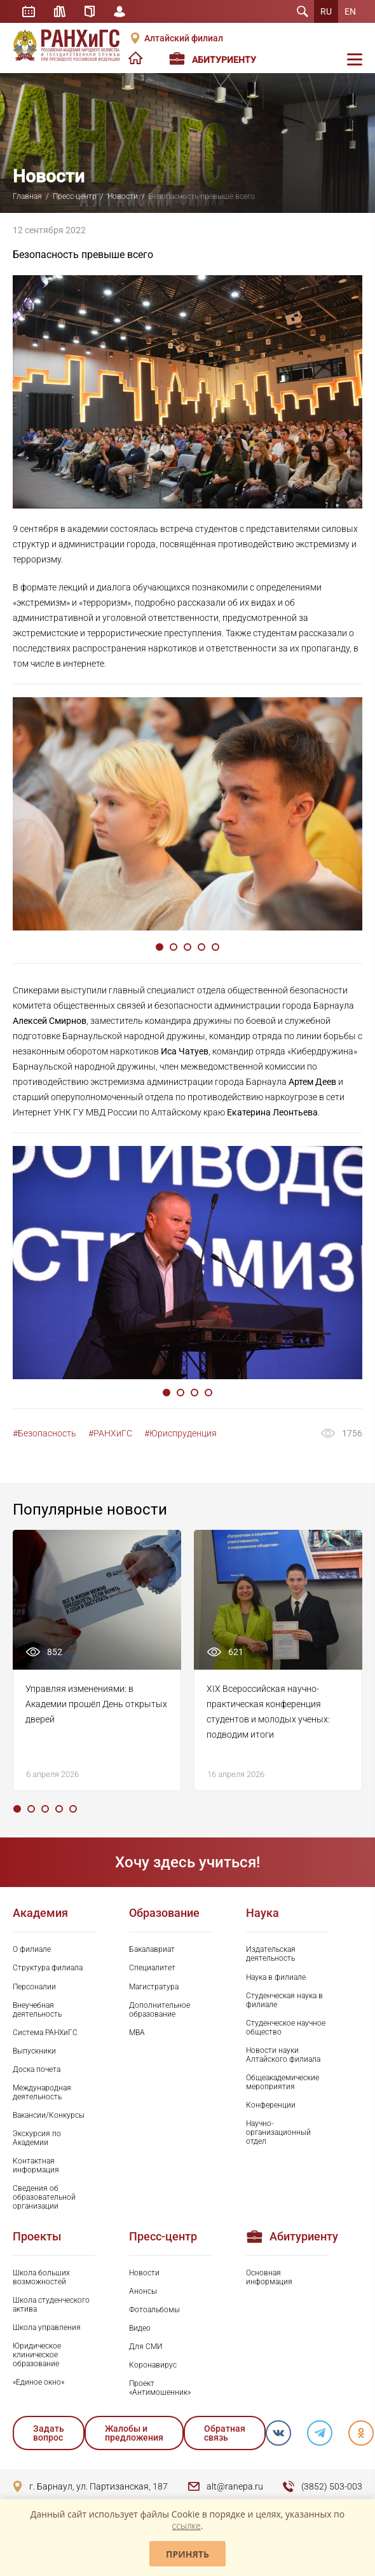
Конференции (271, 2105)
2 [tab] (173, 947)
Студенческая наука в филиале (284, 2000)
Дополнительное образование (159, 2010)
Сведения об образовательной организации (44, 2197)
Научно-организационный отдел (278, 2132)
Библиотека (59, 11)
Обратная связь (224, 2433)
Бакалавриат (152, 1949)
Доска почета (36, 2069)
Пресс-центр (75, 196)
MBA (137, 2032)
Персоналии (34, 1986)
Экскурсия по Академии (37, 2138)
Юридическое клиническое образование (37, 2354)
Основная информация (269, 2277)
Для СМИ (146, 2346)
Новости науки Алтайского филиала (283, 2055)
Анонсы (143, 2291)
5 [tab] (215, 947)
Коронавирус (153, 2365)
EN (350, 11)
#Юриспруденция (180, 1433)
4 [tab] (201, 947)
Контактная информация (36, 2165)
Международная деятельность (42, 2092)
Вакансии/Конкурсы (49, 2115)
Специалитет (152, 1967)
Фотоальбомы (154, 2309)
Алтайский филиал (183, 38)
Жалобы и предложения (134, 2433)
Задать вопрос (48, 2433)
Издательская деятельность (271, 1954)
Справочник (89, 11)
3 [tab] (187, 947)
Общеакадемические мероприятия (282, 2082)
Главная (27, 196)
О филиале (32, 1949)
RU (326, 11)
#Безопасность (44, 1433)
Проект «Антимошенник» (160, 2388)
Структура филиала (48, 1967)
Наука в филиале (276, 1977)
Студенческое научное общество (285, 2027)
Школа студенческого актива (51, 2305)
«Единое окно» (38, 2382)
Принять (187, 2554)
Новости (122, 196)
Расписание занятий (28, 11)
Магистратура (154, 1986)
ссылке (186, 2525)
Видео (140, 2328)
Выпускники (34, 2051)
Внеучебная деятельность (37, 2010)
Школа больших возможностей (41, 2277)
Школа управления (47, 2327)
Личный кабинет (119, 11)
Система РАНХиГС (45, 2032)
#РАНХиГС (110, 1433)
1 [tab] (159, 947)
